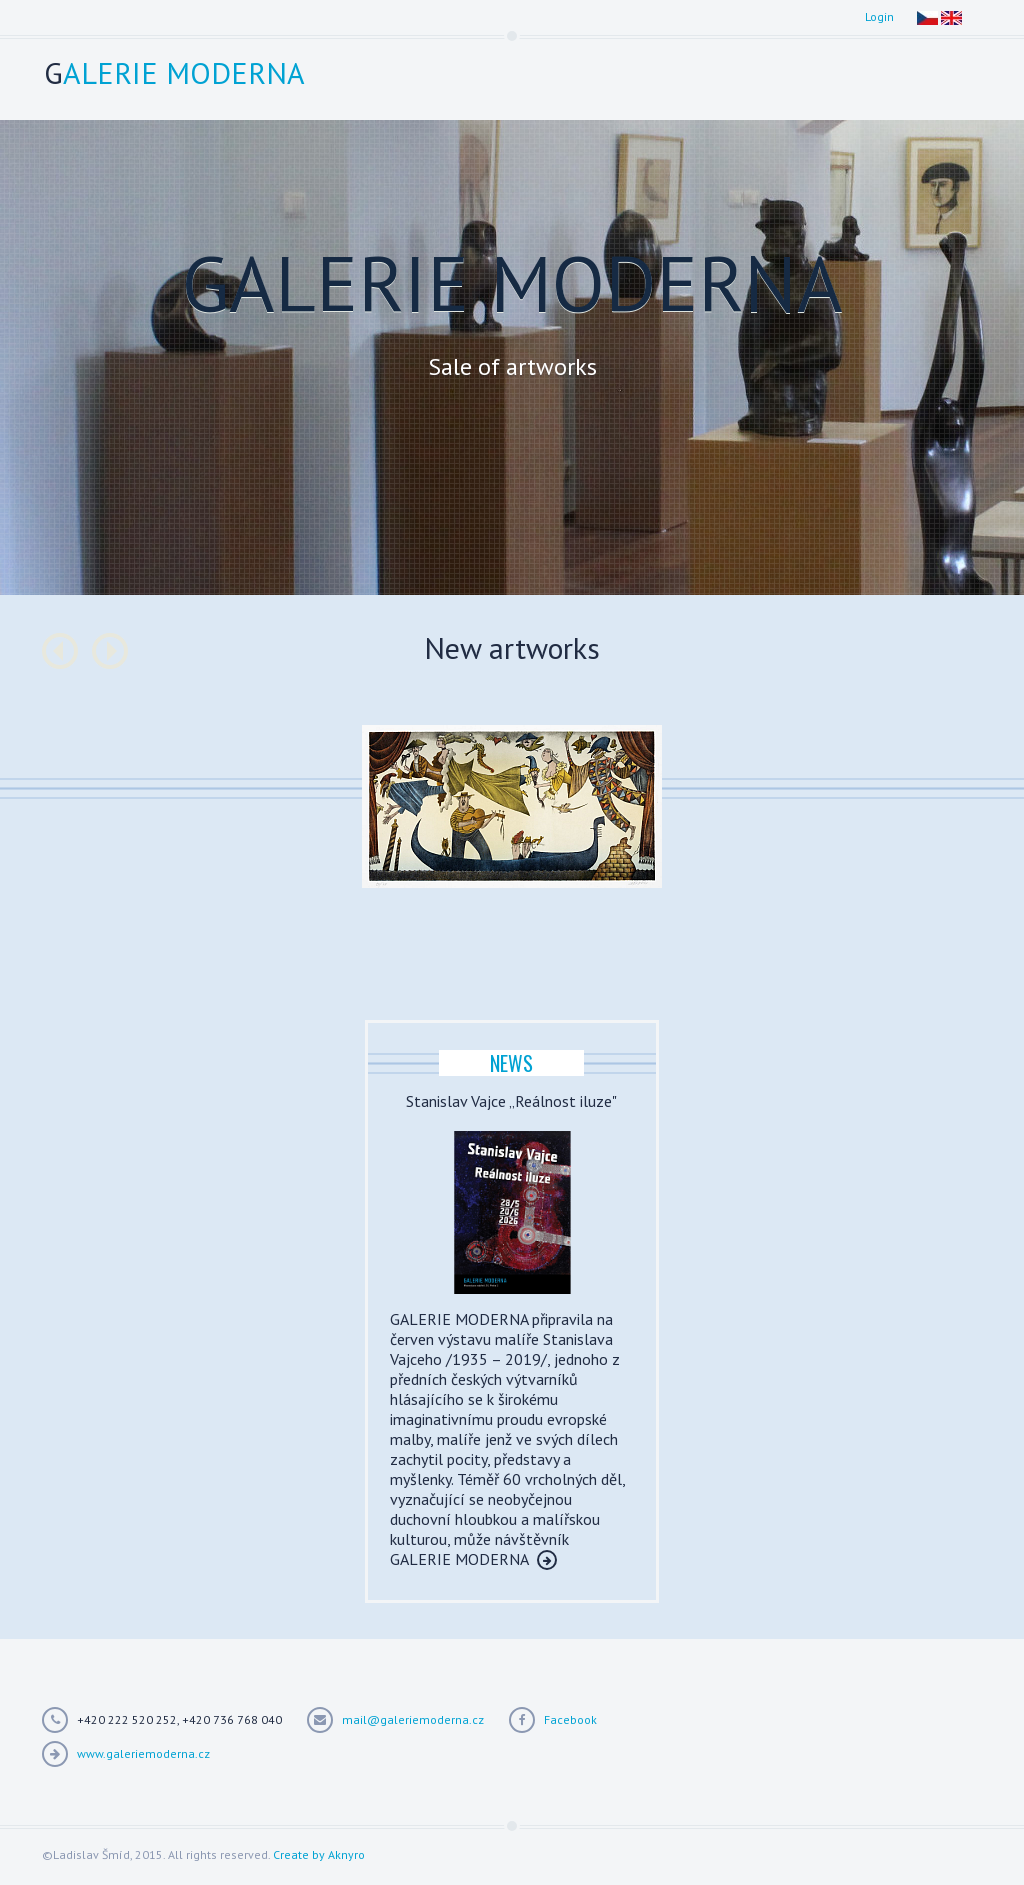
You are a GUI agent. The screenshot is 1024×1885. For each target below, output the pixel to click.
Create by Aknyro (319, 1854)
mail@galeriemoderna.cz (413, 1719)
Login (879, 16)
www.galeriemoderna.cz (143, 1753)
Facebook (570, 1719)
